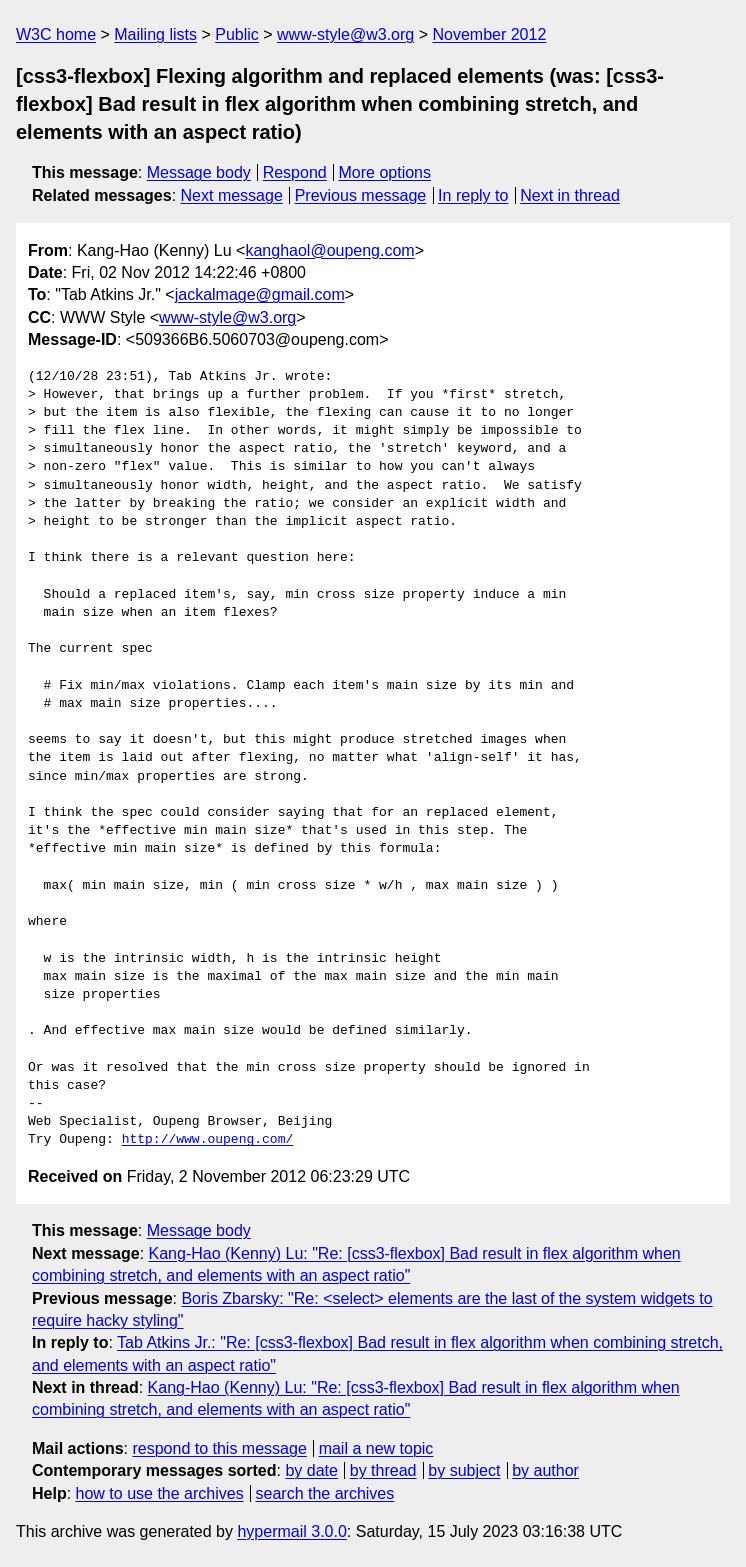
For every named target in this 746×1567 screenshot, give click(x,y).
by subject (464, 1470)
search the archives (325, 1493)
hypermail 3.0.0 (291, 1531)
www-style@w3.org (345, 34)
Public (237, 34)
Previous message (361, 195)
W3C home (56, 34)
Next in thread (570, 195)
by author (545, 1470)
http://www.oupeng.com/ (208, 1140)
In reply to (473, 195)
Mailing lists (155, 34)
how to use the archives (160, 1493)
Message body (199, 172)
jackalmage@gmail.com (260, 294)
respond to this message (219, 1448)
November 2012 (489, 34)
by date (311, 1470)
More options (385, 172)
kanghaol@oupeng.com (329, 250)
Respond (295, 172)
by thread (383, 1470)
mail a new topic (376, 1448)
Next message (232, 195)
